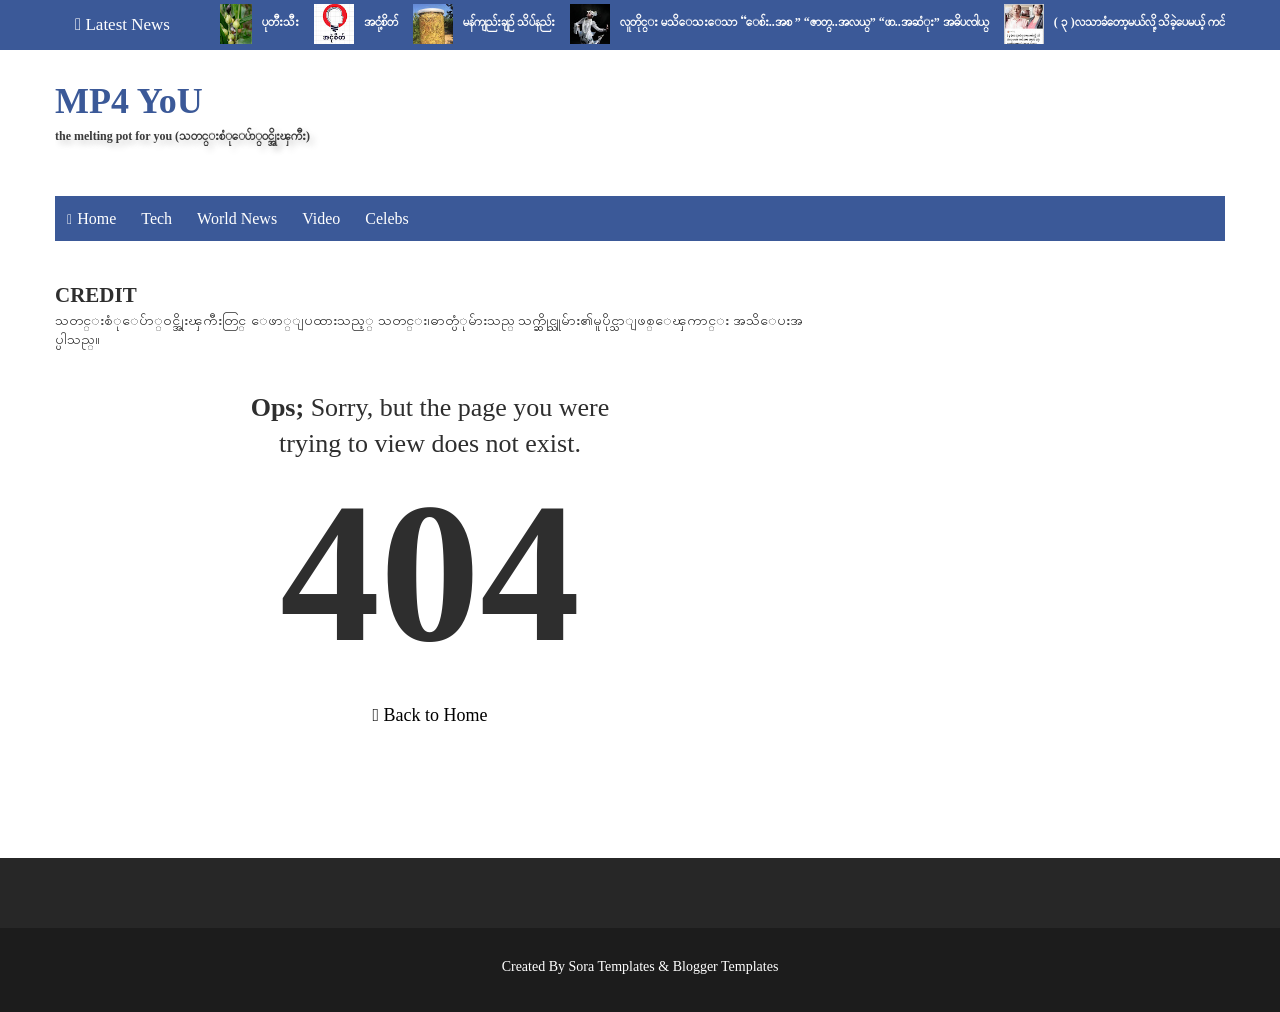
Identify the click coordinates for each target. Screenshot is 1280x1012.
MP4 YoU (129, 101)
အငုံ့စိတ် (387, 22)
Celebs (387, 218)
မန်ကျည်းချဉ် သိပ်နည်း (515, 22)
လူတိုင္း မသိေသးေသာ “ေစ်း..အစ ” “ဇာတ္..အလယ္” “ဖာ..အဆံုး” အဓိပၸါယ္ (810, 22)
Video (321, 218)
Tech (156, 218)
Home (96, 218)
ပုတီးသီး (286, 22)
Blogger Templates (726, 966)
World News (237, 218)
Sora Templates (612, 966)
